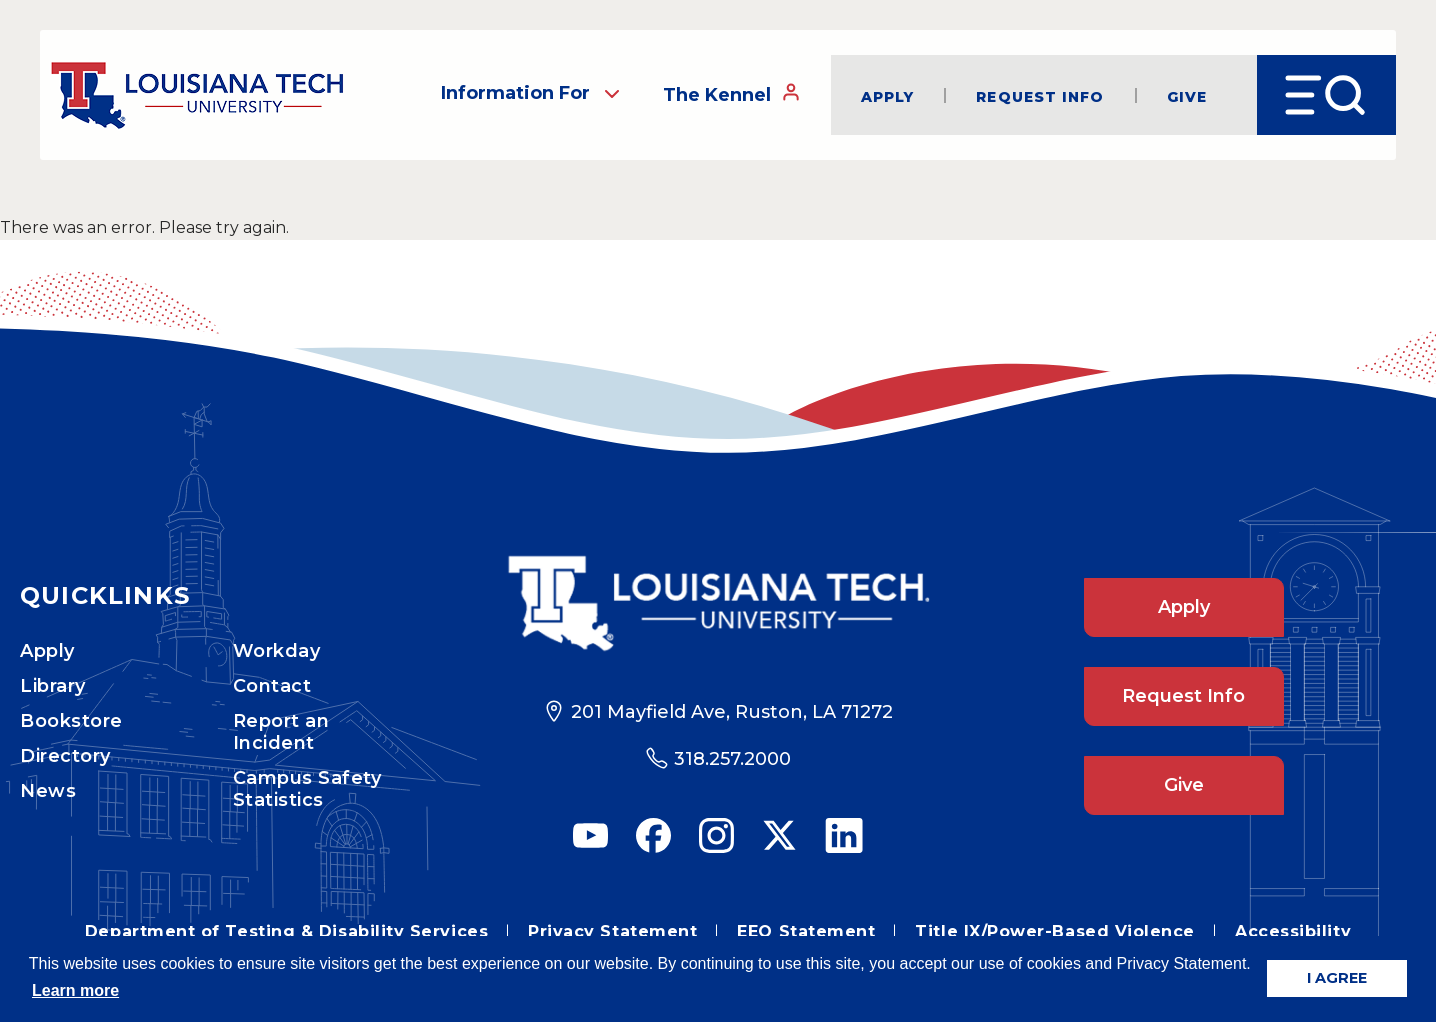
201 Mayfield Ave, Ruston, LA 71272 (732, 712)
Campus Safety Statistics (307, 789)
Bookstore (71, 721)
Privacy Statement (612, 931)
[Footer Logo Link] (718, 603)
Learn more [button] (75, 990)
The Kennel (732, 94)
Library (53, 686)
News (48, 791)
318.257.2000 (732, 759)
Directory (65, 756)
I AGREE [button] (1337, 978)
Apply (888, 95)
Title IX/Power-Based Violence (1055, 931)
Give (1187, 95)
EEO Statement (806, 931)
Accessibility (1293, 931)
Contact (272, 686)
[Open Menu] (1326, 95)
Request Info (1040, 95)
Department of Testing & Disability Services (286, 931)
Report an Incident (281, 732)
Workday (277, 651)
